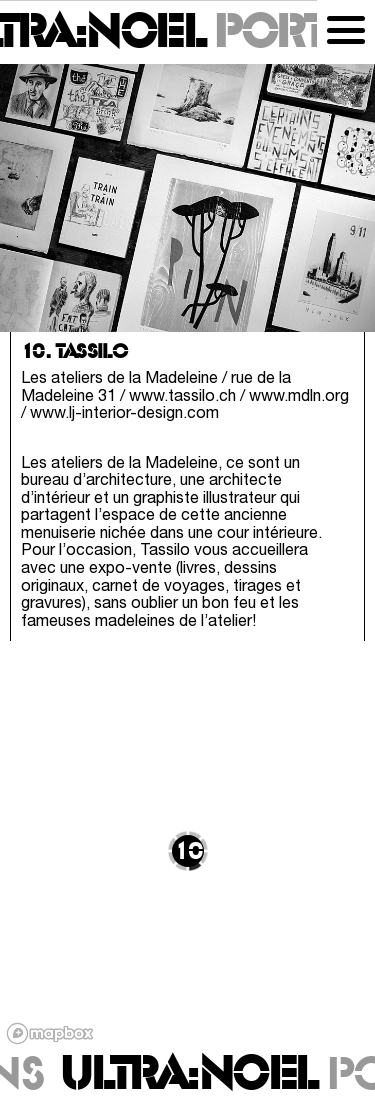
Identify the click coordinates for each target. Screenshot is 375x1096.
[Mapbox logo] (50, 1033)
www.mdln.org (299, 397)
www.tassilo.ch (182, 397)
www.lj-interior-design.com (124, 414)
